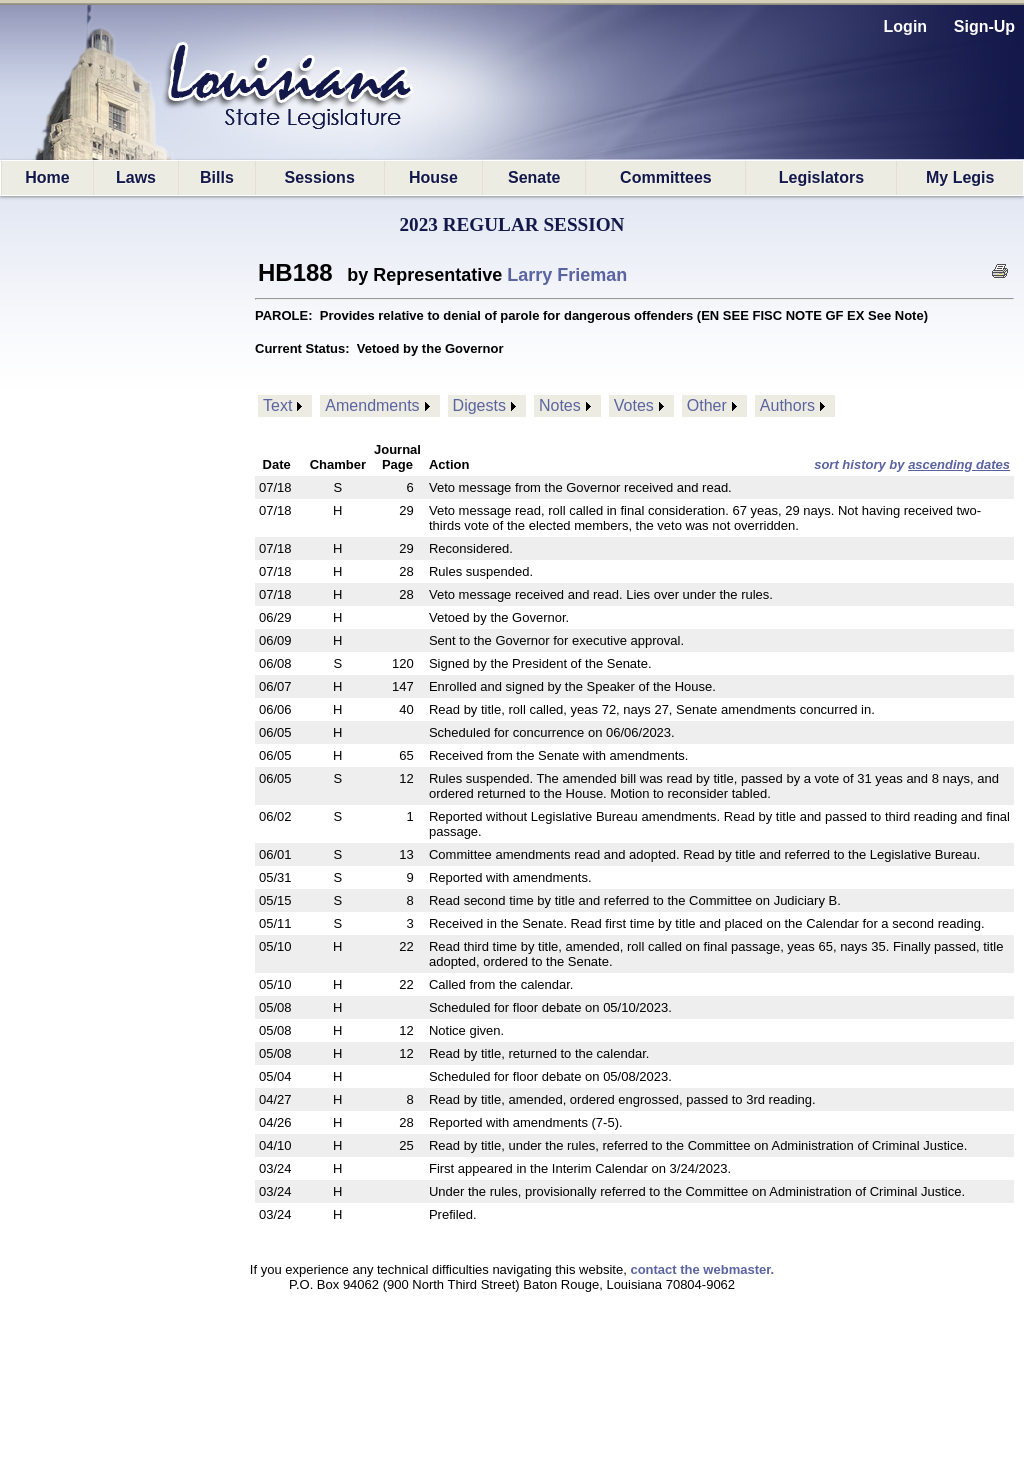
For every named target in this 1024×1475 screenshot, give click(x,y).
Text (277, 405)
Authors (787, 405)
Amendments (372, 405)
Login (906, 26)
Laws (136, 177)
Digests (479, 405)
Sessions (320, 177)
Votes (634, 405)
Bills (217, 177)
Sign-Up (984, 26)
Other (707, 405)
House (433, 177)
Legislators (821, 177)
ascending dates (959, 464)
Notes (560, 405)
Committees (666, 177)
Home (47, 177)
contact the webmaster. (702, 1269)
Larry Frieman (567, 275)
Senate (534, 177)
